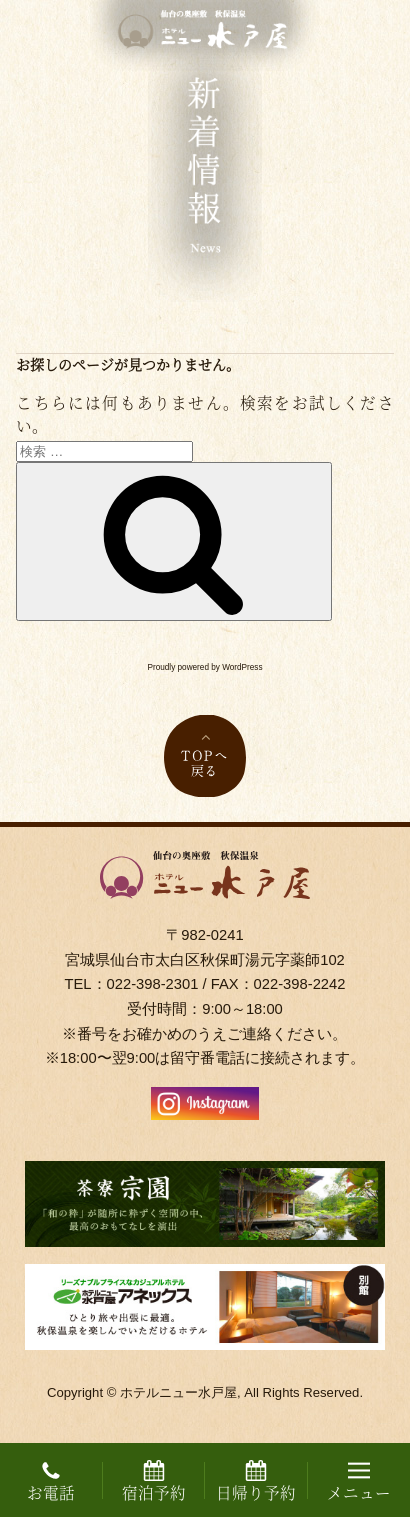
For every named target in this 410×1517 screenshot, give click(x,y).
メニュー (359, 1482)
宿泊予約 (154, 1482)
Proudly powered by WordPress (205, 667)
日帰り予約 (256, 1482)
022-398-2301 (153, 984)
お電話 (51, 1482)
